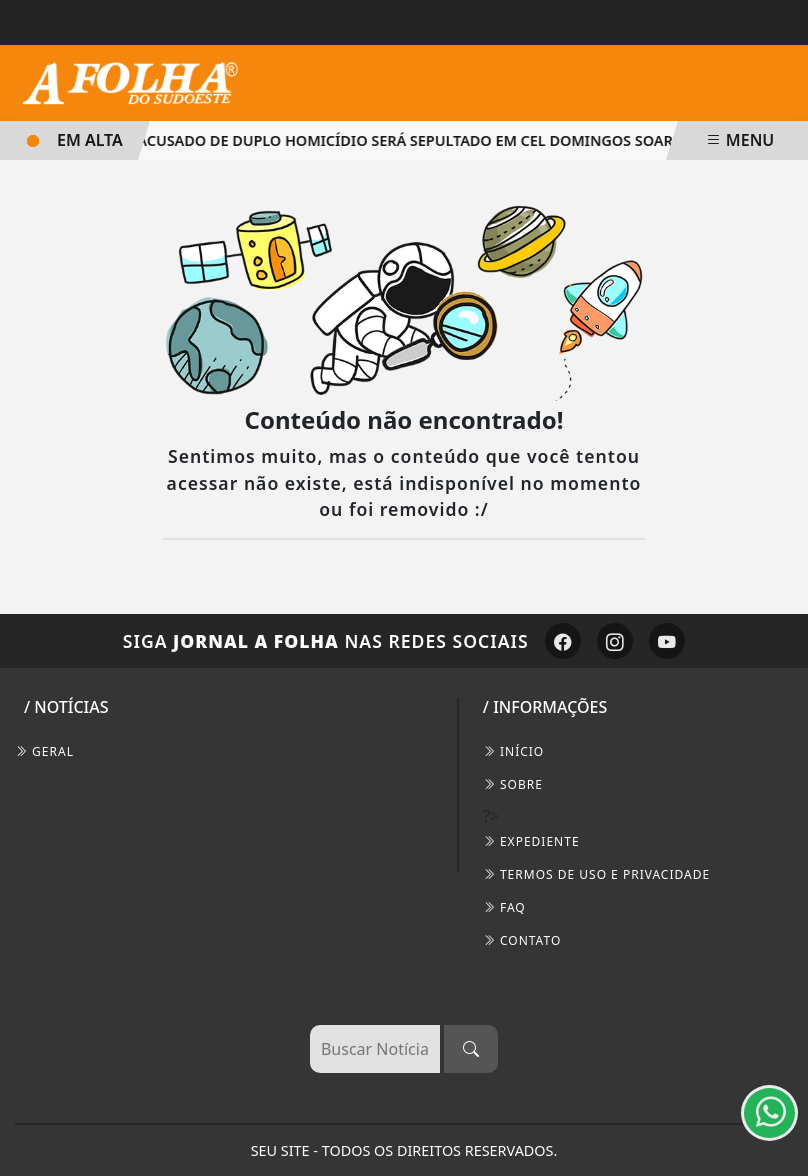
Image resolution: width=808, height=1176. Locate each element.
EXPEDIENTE (531, 841)
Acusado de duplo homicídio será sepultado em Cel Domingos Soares (408, 140)
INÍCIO (513, 751)
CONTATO (522, 940)
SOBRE (513, 784)
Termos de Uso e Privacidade (596, 874)
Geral (44, 751)
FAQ (504, 907)
